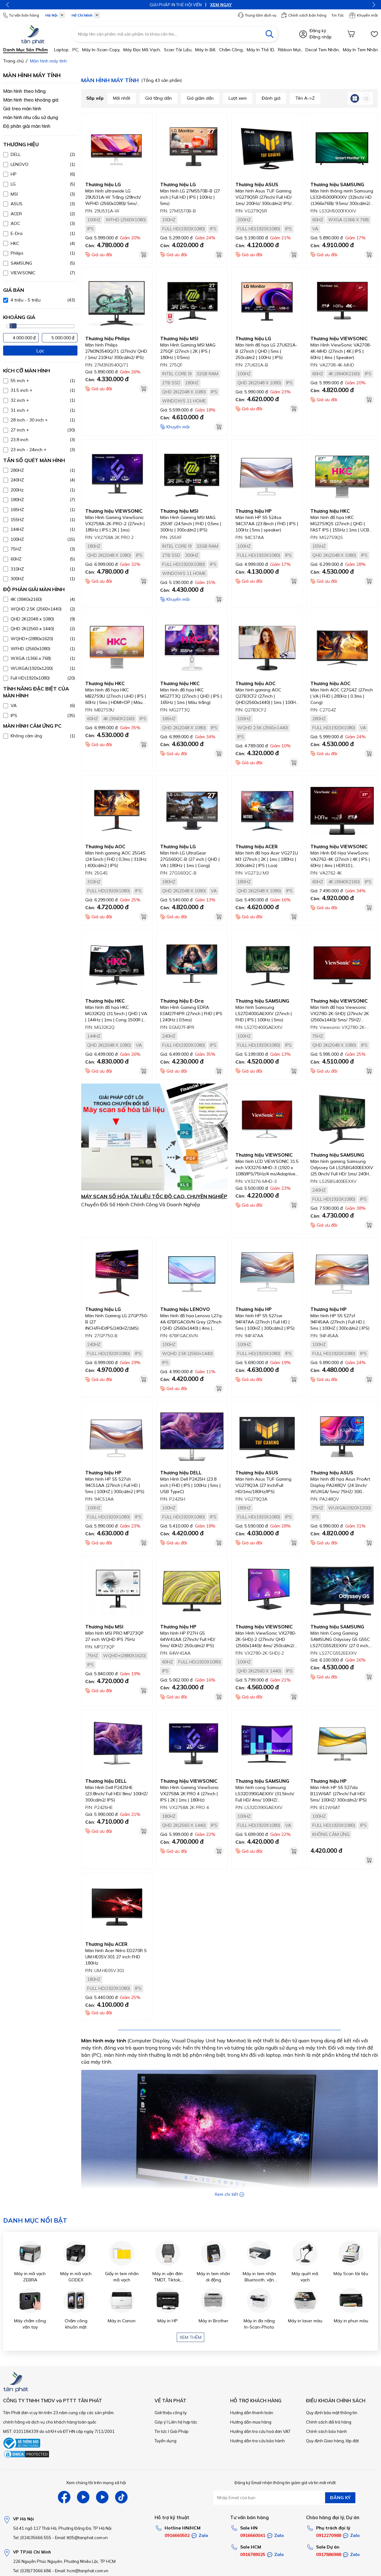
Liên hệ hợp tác (183, 2421)
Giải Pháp (179, 2431)
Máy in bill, (205, 49)
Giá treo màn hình (22, 109)
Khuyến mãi (363, 15)
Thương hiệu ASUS (256, 184)
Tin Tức (337, 15)
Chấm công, (231, 49)
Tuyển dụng (165, 2440)
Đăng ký (317, 30)
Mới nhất (121, 98)
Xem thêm (190, 2337)
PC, (75, 49)
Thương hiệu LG (103, 184)
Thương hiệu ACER (256, 847)
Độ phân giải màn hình (26, 126)
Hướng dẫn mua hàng (250, 2421)
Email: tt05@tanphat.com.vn (81, 2537)
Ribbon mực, (290, 49)
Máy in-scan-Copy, (101, 49)
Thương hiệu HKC (330, 511)
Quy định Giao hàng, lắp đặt (332, 2440)
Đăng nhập (320, 37)
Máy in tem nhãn (360, 49)
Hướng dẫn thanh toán (251, 2412)
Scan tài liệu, (178, 49)
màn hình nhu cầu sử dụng (30, 117)
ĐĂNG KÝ (340, 2497)
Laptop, (61, 49)
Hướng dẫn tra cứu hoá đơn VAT (260, 2431)
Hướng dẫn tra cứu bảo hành (257, 2440)
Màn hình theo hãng (24, 91)
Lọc (40, 350)
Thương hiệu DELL (181, 1473)
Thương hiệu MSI (179, 338)
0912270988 (328, 2535)
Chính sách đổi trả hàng (328, 2421)
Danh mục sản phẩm (25, 49)
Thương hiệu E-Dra (182, 1001)
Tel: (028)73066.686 (32, 2570)
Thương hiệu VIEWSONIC (339, 338)
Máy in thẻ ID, (261, 49)
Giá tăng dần (158, 98)
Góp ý (160, 2421)
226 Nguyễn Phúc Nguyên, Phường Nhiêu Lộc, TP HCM (64, 2561)
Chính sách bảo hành (326, 2431)
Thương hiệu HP (253, 511)
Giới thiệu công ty (171, 2412)
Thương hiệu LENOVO (185, 1309)
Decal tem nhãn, (322, 49)
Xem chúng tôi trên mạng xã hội (96, 2482)
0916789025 (252, 2554)
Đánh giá (271, 98)
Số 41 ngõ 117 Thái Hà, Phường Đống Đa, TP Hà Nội (62, 2528)
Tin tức (161, 2431)
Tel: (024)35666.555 (32, 2537)
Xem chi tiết (229, 2194)
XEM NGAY (228, 4)
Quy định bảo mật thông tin (331, 2412)
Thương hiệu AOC (255, 683)
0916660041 (252, 2535)
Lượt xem (238, 98)
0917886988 (328, 2554)
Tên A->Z (305, 98)
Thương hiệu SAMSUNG (337, 184)
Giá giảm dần (200, 98)
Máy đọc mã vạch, (142, 49)
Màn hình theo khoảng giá (30, 100)
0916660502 (177, 2535)
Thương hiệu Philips (107, 338)
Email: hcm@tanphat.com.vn (81, 2570)
